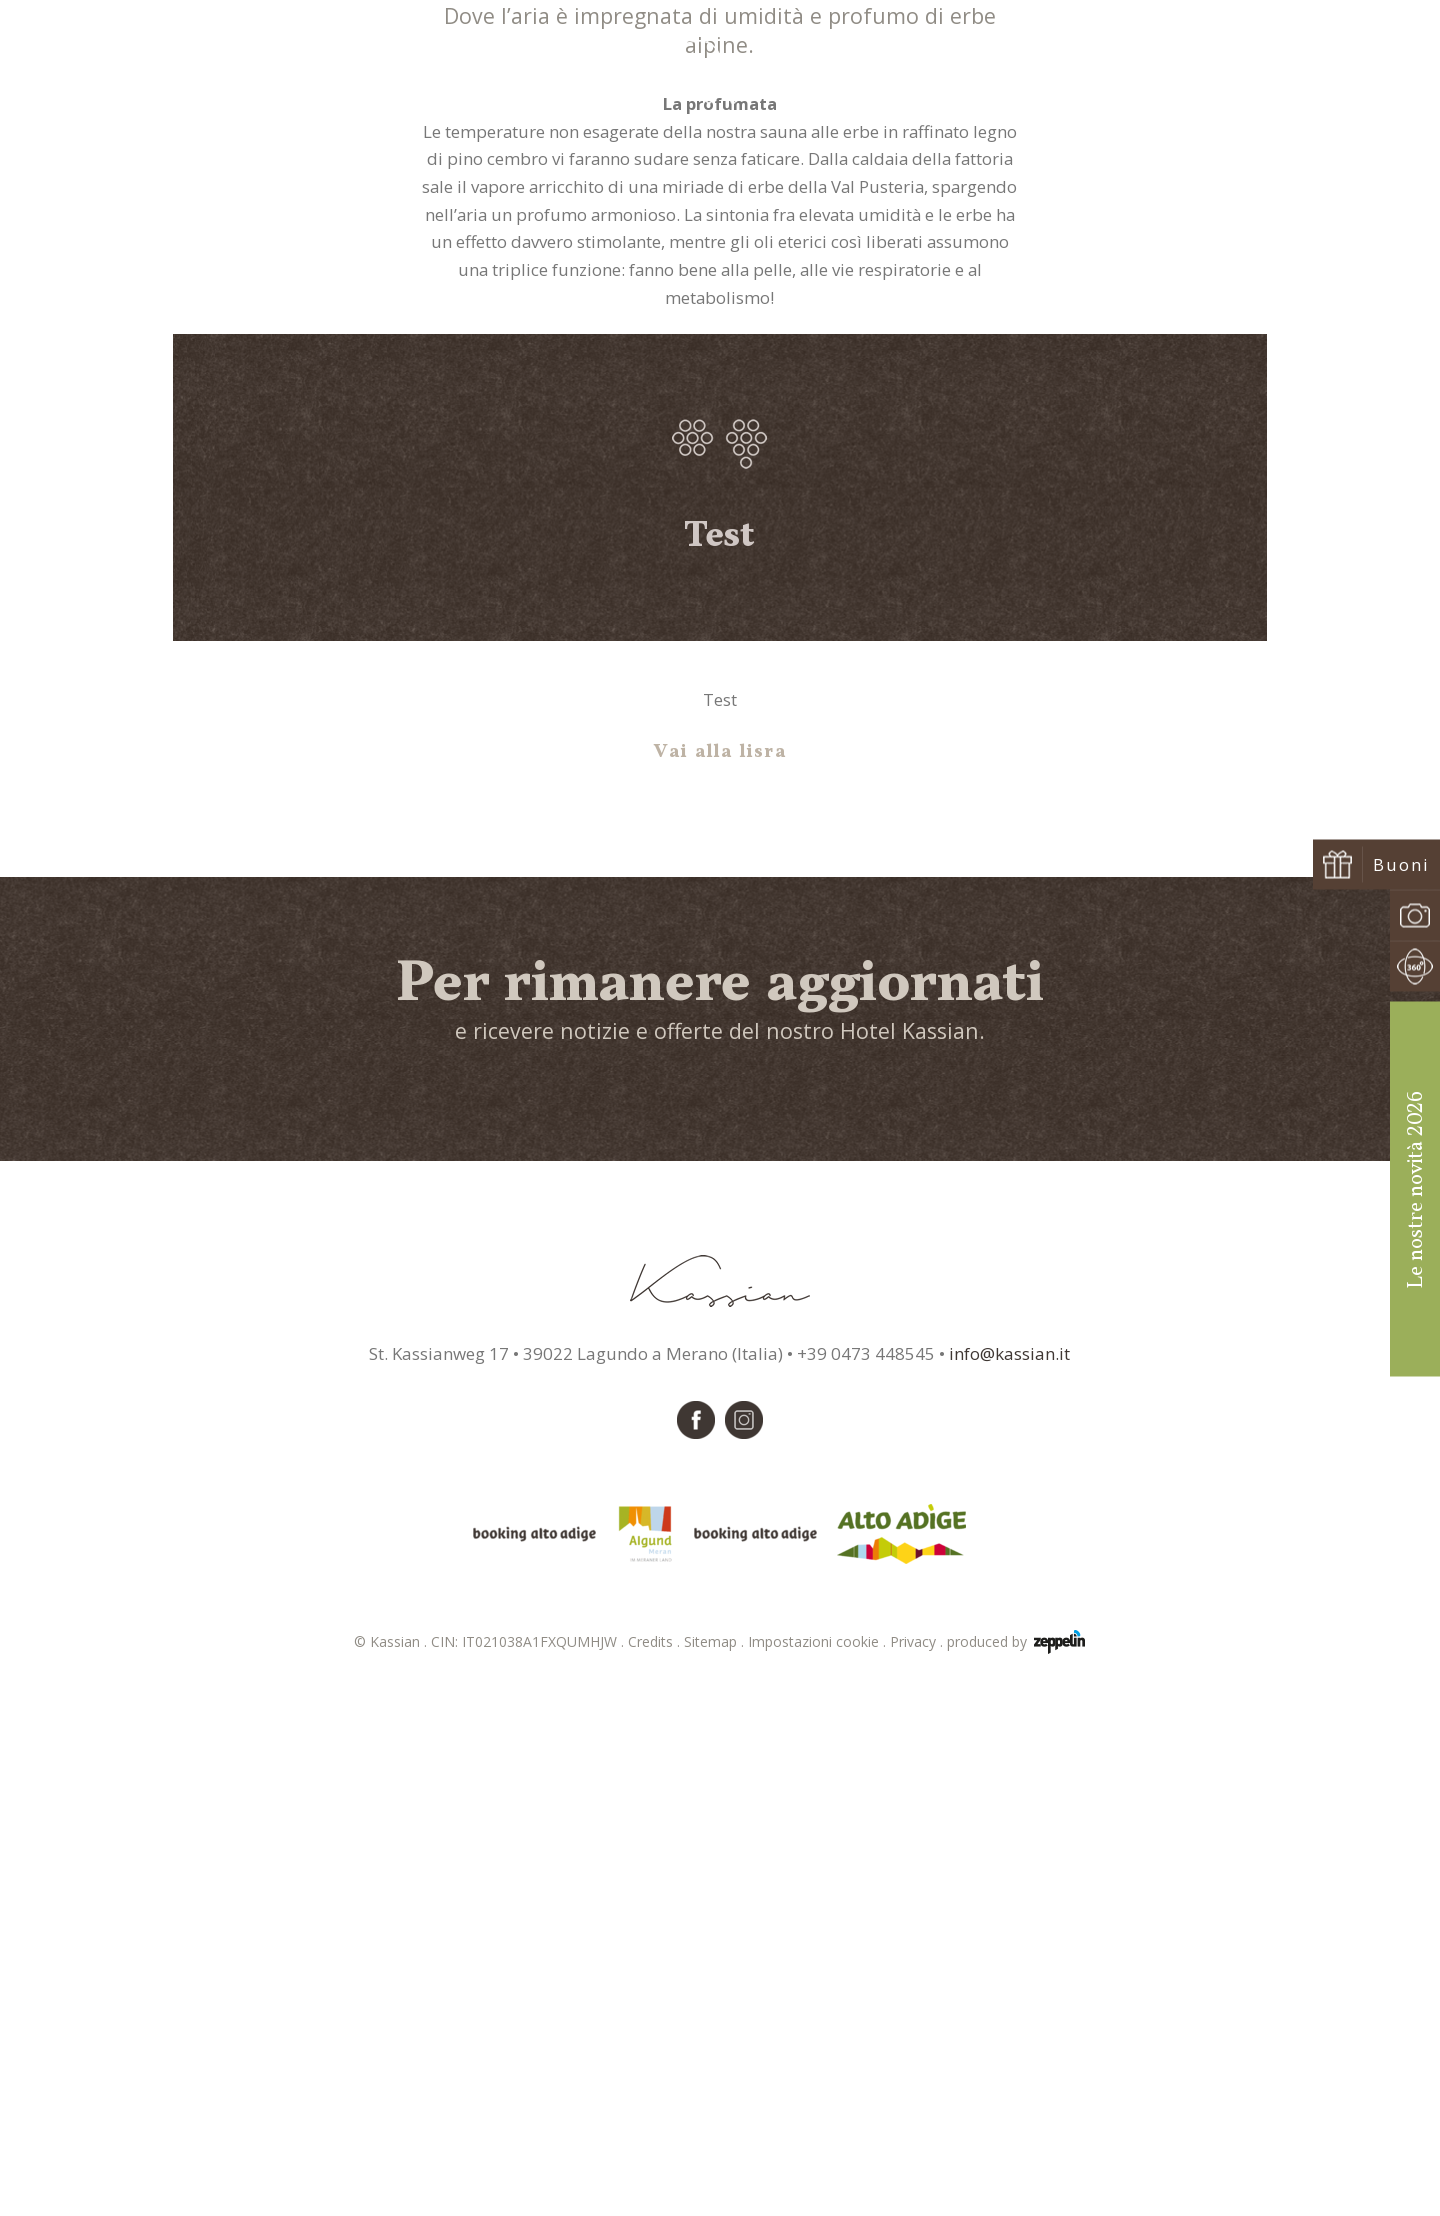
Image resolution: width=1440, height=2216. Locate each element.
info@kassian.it (1009, 1885)
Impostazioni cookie (819, 2173)
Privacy (918, 2173)
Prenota (1324, 72)
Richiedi (1211, 72)
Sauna (720, 434)
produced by (1016, 2174)
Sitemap (716, 2173)
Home (669, 434)
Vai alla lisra (720, 1284)
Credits (656, 2173)
